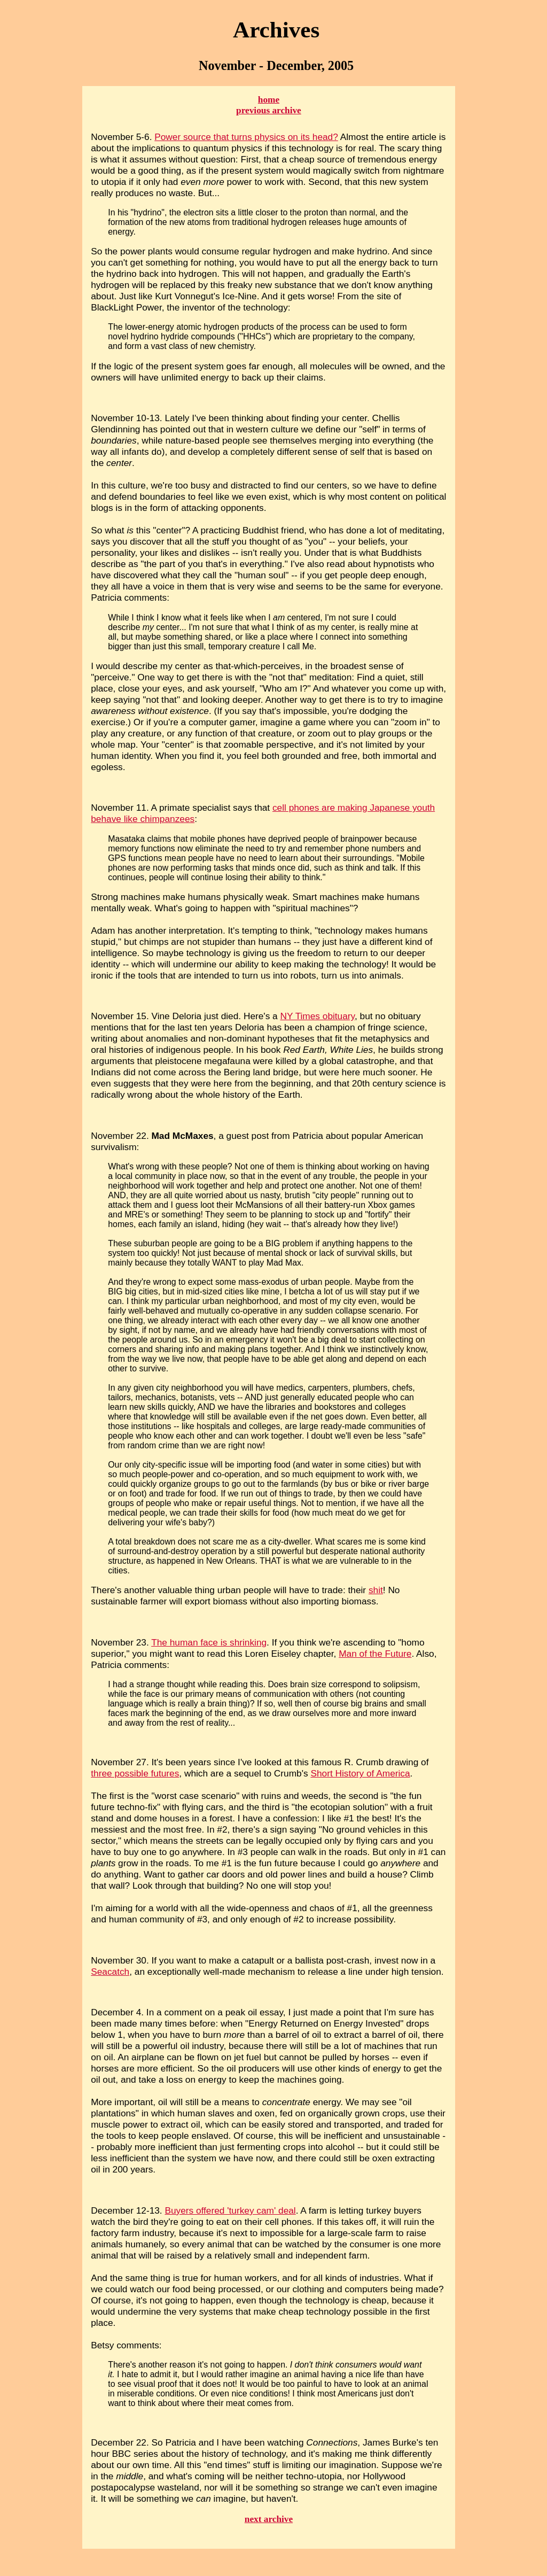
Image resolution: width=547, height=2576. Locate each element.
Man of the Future (375, 1653)
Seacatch (110, 1971)
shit (376, 1590)
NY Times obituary (317, 1016)
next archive (269, 2519)
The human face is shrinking (209, 1642)
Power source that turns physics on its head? (246, 136)
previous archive (268, 110)
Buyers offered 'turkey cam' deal (230, 2210)
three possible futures (135, 1773)
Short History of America (360, 1773)
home (268, 100)
